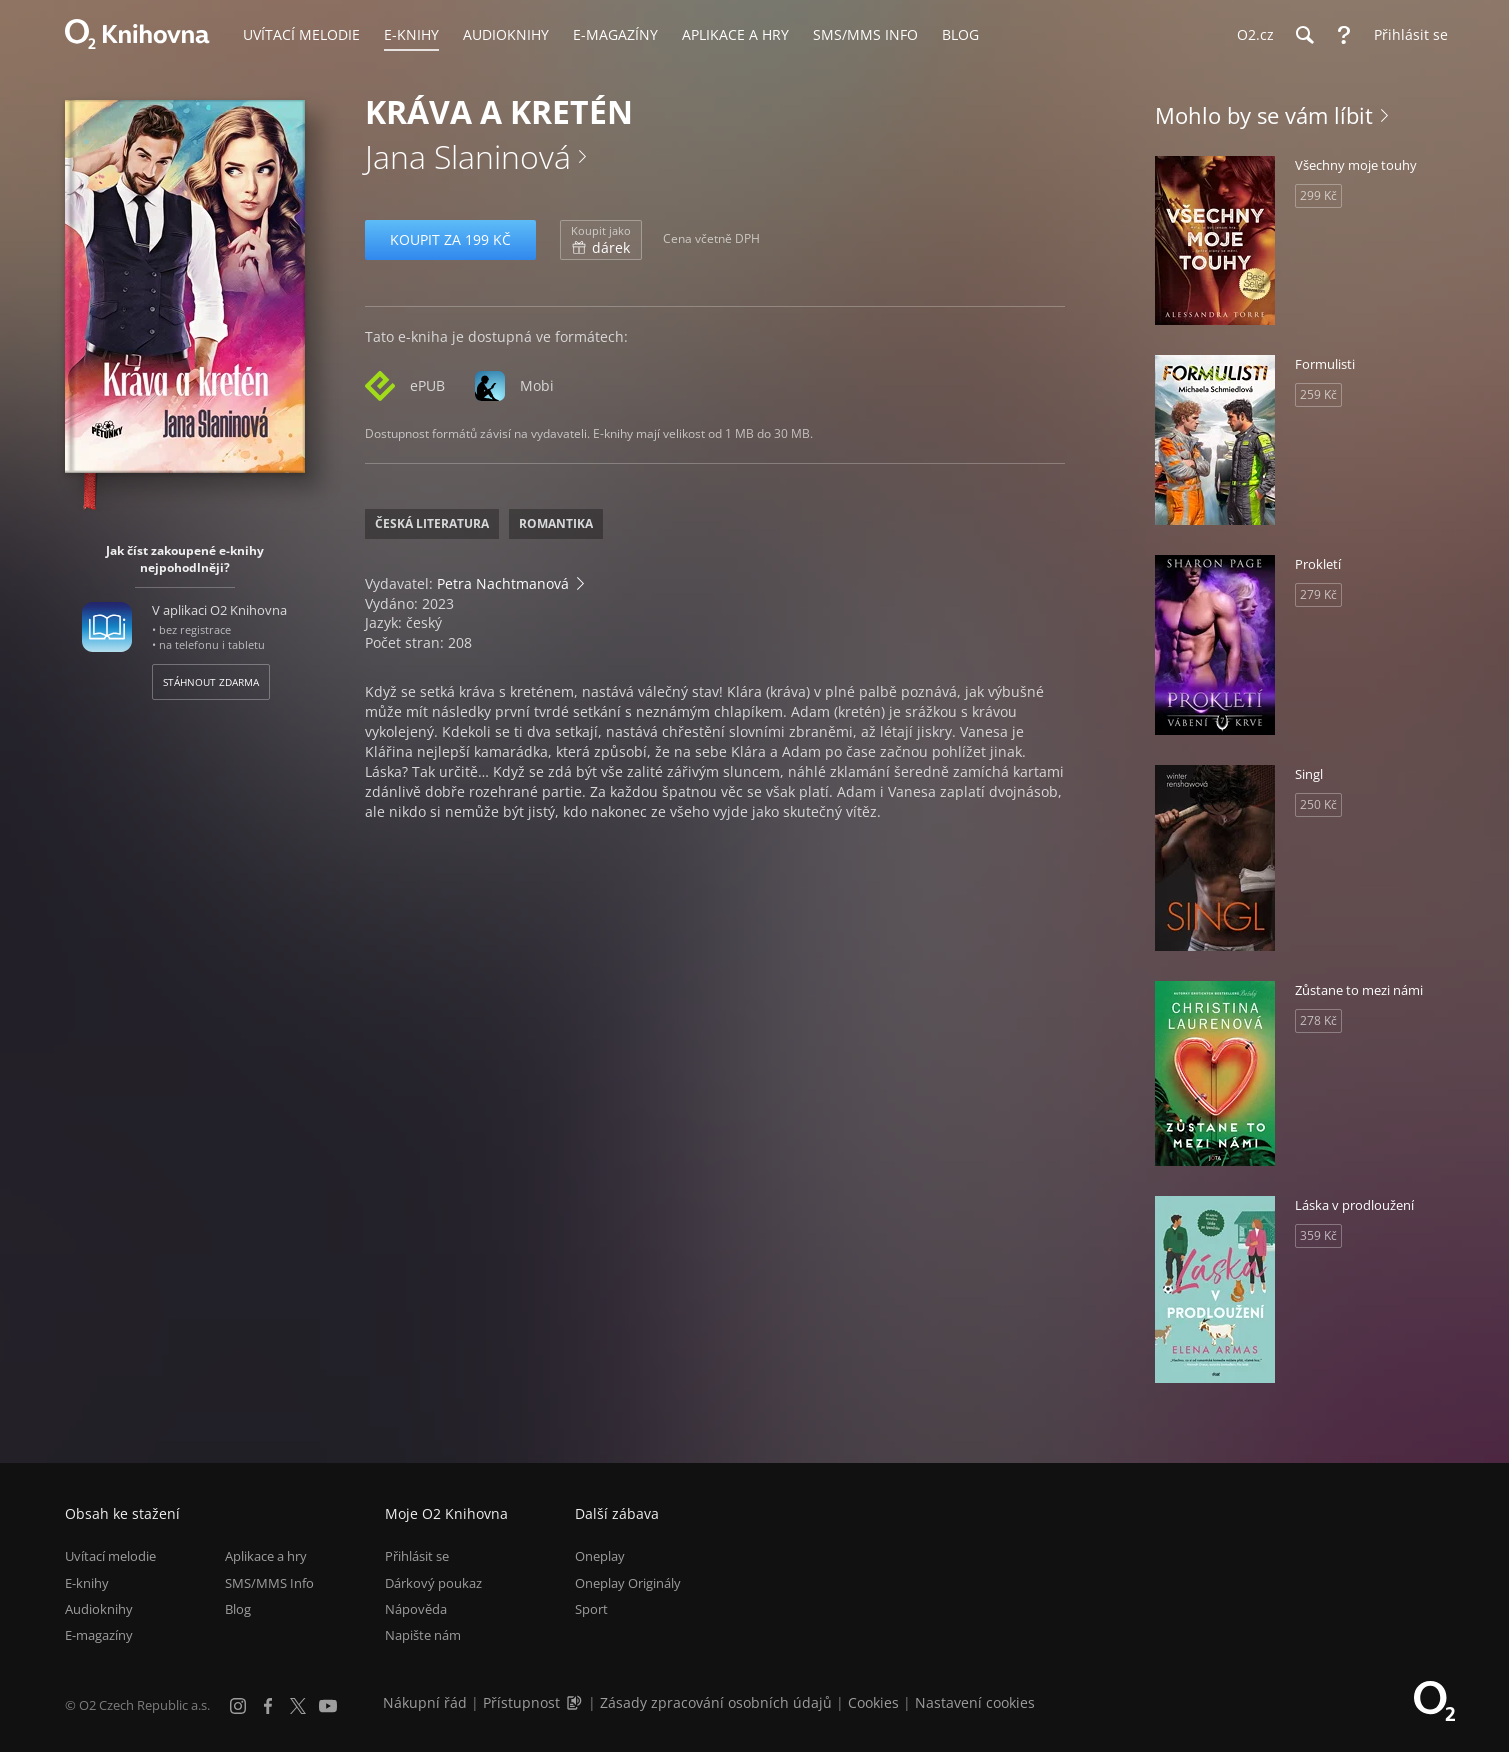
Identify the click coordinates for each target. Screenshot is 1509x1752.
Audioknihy (99, 1609)
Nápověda (416, 1609)
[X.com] (298, 1706)
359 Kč (1318, 1235)
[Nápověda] (1344, 35)
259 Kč (1318, 394)
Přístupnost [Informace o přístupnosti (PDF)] (521, 1702)
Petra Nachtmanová (503, 583)
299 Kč (1318, 195)
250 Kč (1318, 804)
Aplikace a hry (266, 1556)
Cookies (873, 1702)
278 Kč (1318, 1020)
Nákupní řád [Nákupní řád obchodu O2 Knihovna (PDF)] (425, 1702)
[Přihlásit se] (1406, 35)
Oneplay (600, 1556)
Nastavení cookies (975, 1702)
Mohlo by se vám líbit (1264, 115)
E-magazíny (99, 1635)
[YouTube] (328, 1706)
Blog (238, 1609)
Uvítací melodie (110, 1556)
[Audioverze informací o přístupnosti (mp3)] (576, 1702)
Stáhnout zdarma (211, 682)
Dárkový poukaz (433, 1583)
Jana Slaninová (468, 156)
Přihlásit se (417, 1556)
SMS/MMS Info (269, 1583)
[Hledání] (1304, 35)
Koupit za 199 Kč (450, 239)
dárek (601, 240)
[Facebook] (268, 1706)
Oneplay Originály (628, 1583)
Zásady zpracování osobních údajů (716, 1702)
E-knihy (87, 1583)
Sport (591, 1609)
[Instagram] (238, 1706)
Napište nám (423, 1635)
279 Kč (1318, 594)
